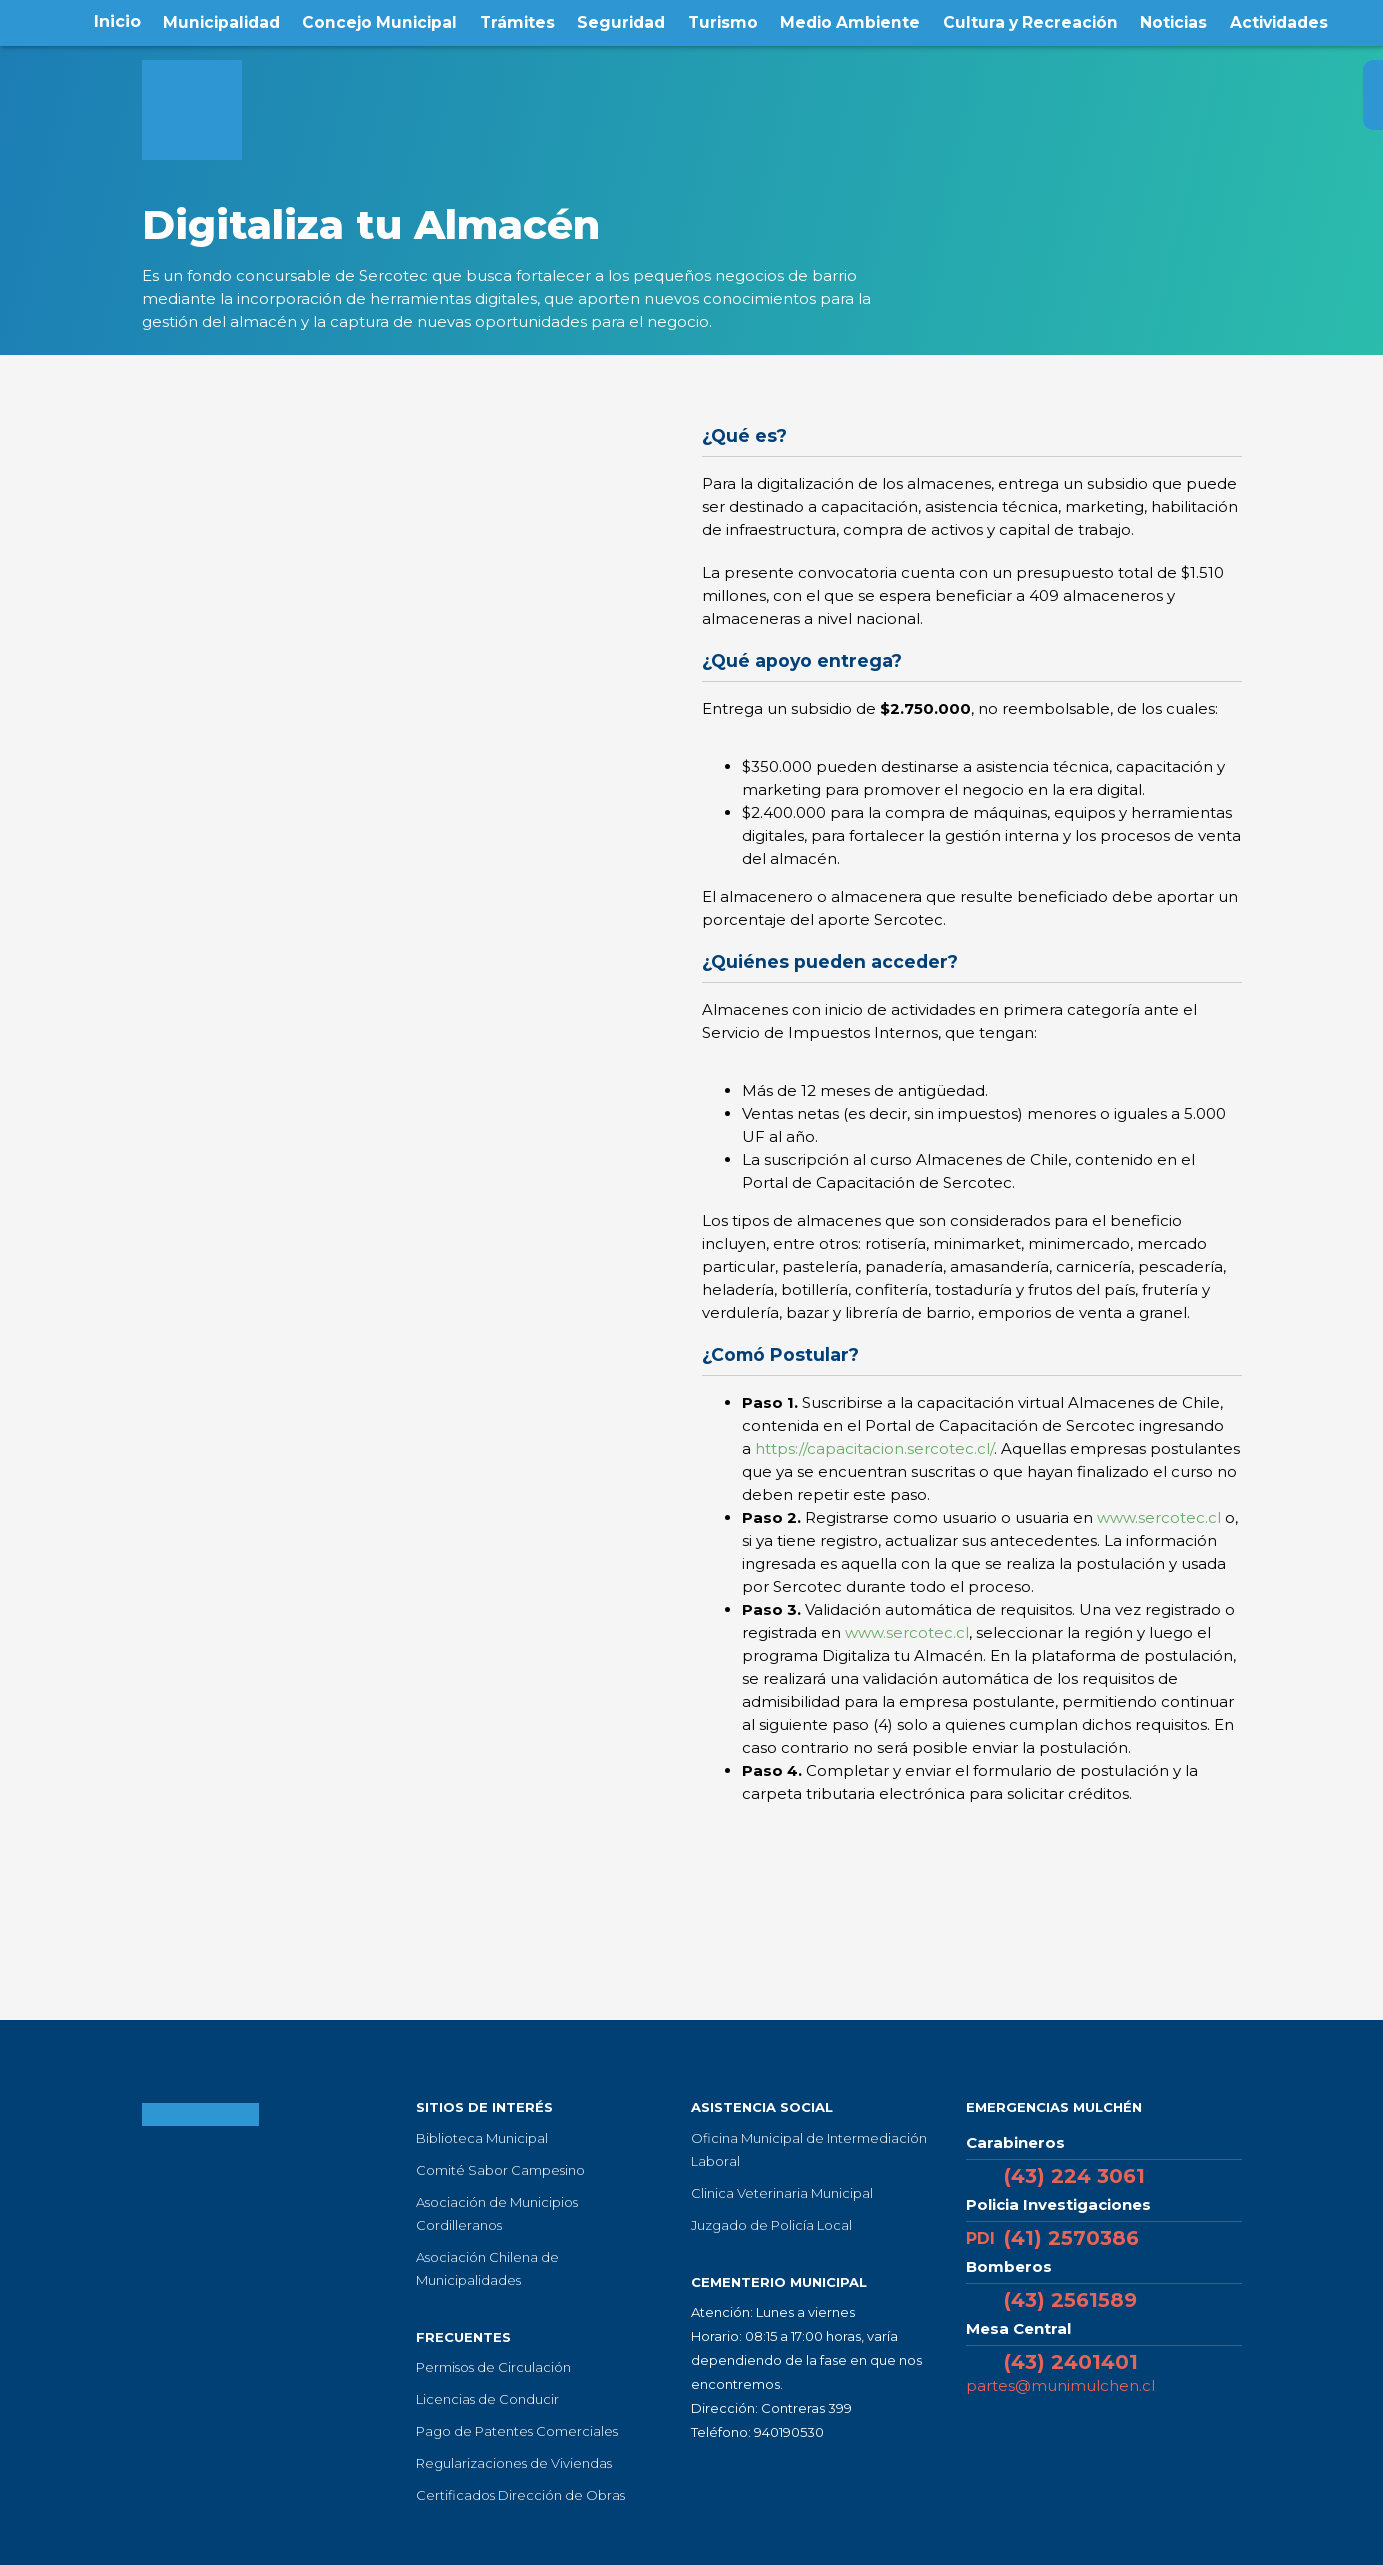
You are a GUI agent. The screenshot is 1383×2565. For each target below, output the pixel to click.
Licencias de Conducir (487, 2399)
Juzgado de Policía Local (771, 2225)
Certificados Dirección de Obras (520, 2495)
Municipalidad (218, 21)
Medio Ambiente (850, 21)
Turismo (722, 21)
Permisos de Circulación (493, 2367)
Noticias (1175, 21)
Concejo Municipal (378, 21)
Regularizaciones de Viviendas (514, 2463)
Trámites (516, 21)
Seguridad (620, 21)
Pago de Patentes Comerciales (517, 2431)
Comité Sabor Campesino (500, 2170)
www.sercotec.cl (1159, 1517)
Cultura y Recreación (1031, 21)
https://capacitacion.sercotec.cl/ (874, 1448)
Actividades (1281, 21)
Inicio (113, 21)
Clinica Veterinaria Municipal (782, 2193)
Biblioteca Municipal (482, 2138)
